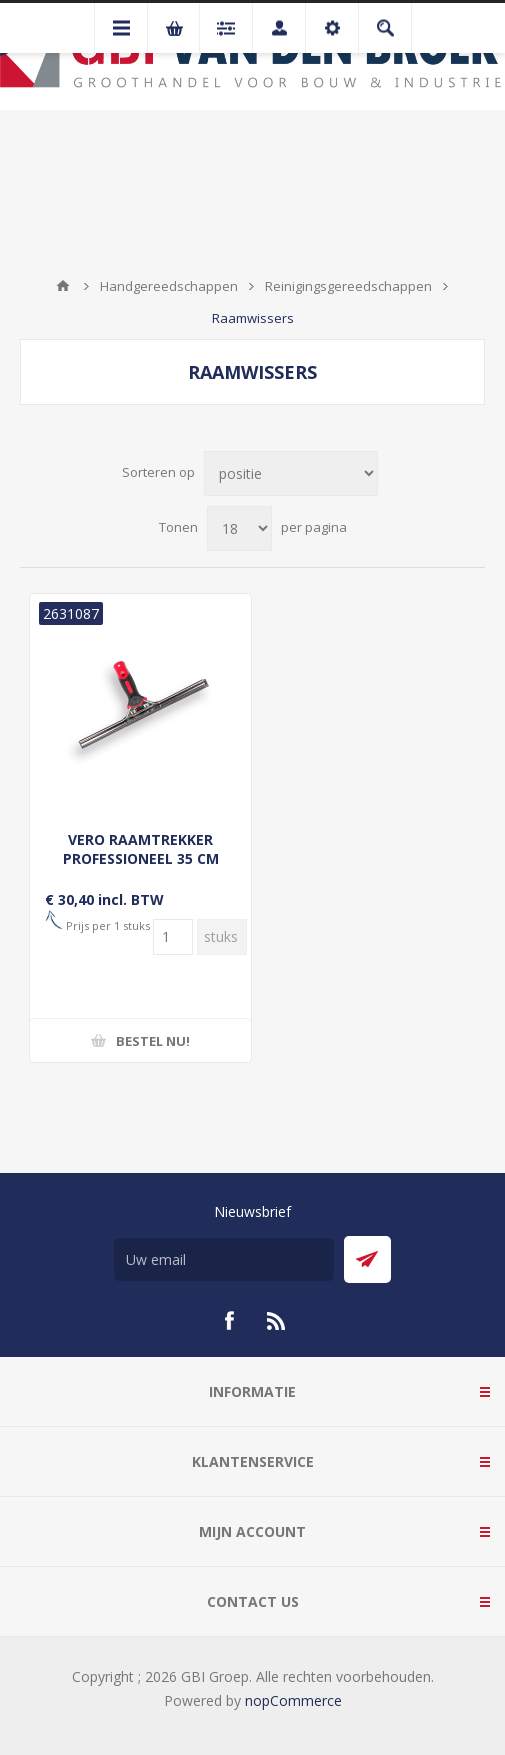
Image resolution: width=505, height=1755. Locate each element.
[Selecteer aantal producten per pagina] (239, 528)
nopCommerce (293, 1700)
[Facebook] (229, 1321)
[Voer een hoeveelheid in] (173, 937)
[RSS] (277, 1321)
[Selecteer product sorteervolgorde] (291, 473)
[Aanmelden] (224, 1259)
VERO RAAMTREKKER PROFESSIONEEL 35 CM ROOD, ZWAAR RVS (141, 858)
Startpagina (63, 286)
